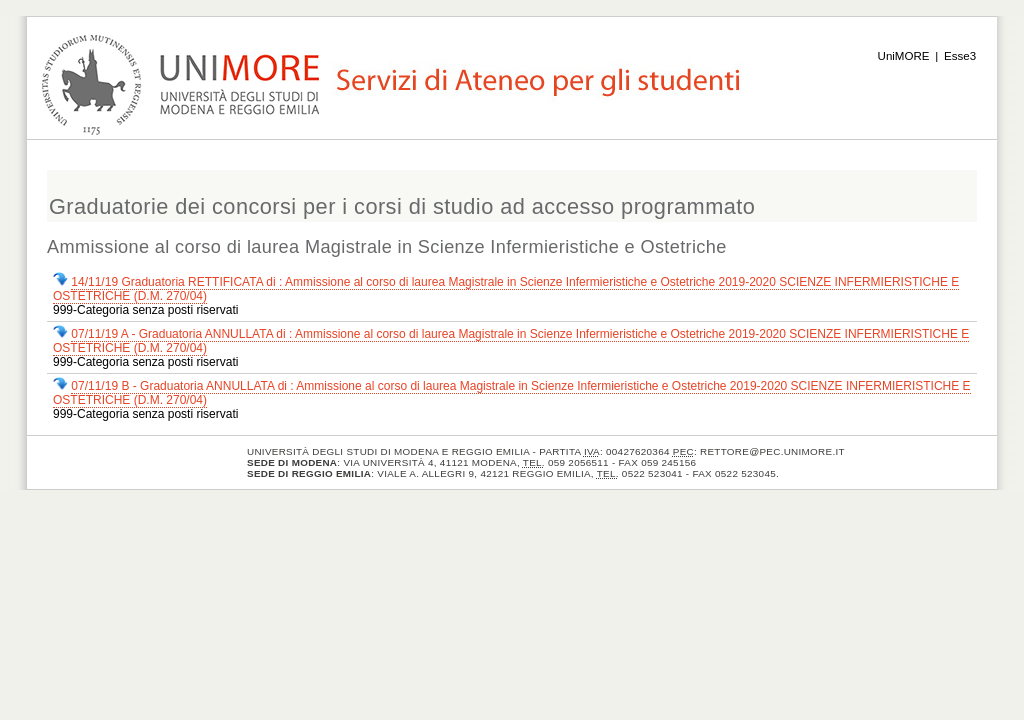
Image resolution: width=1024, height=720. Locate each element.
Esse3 (960, 56)
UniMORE (904, 56)
